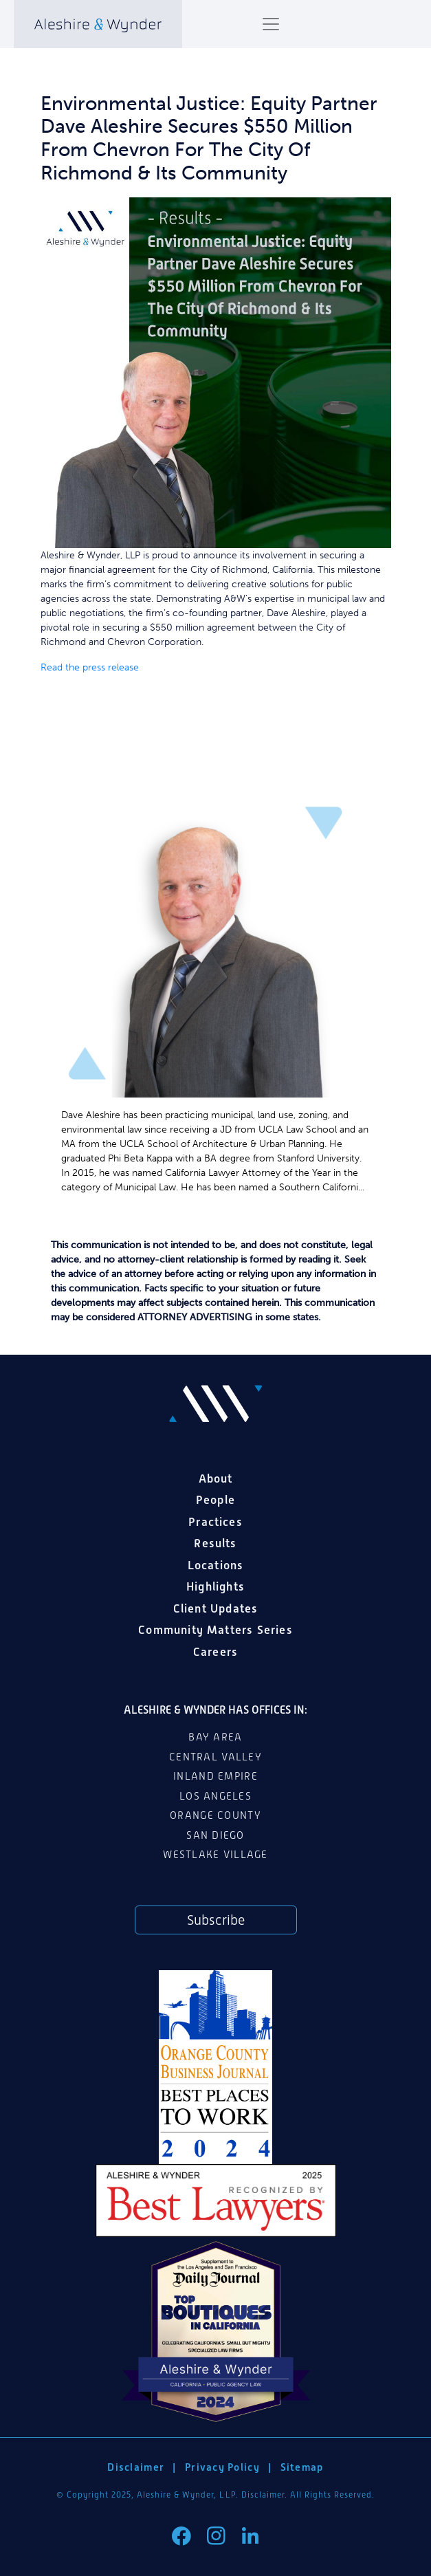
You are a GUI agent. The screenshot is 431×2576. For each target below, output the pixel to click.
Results (215, 1543)
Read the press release (90, 667)
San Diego (215, 1835)
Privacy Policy (222, 2467)
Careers (215, 1652)
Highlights (215, 1586)
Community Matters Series (215, 1630)
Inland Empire (215, 1776)
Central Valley (215, 1756)
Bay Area (215, 1737)
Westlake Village (215, 1854)
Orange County (215, 1815)
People (215, 1500)
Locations (216, 1565)
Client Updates (215, 1608)
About (216, 1478)
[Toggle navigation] (271, 24)
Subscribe (216, 1920)
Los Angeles (215, 1796)
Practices (215, 1522)
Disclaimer (135, 2467)
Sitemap (302, 2467)
